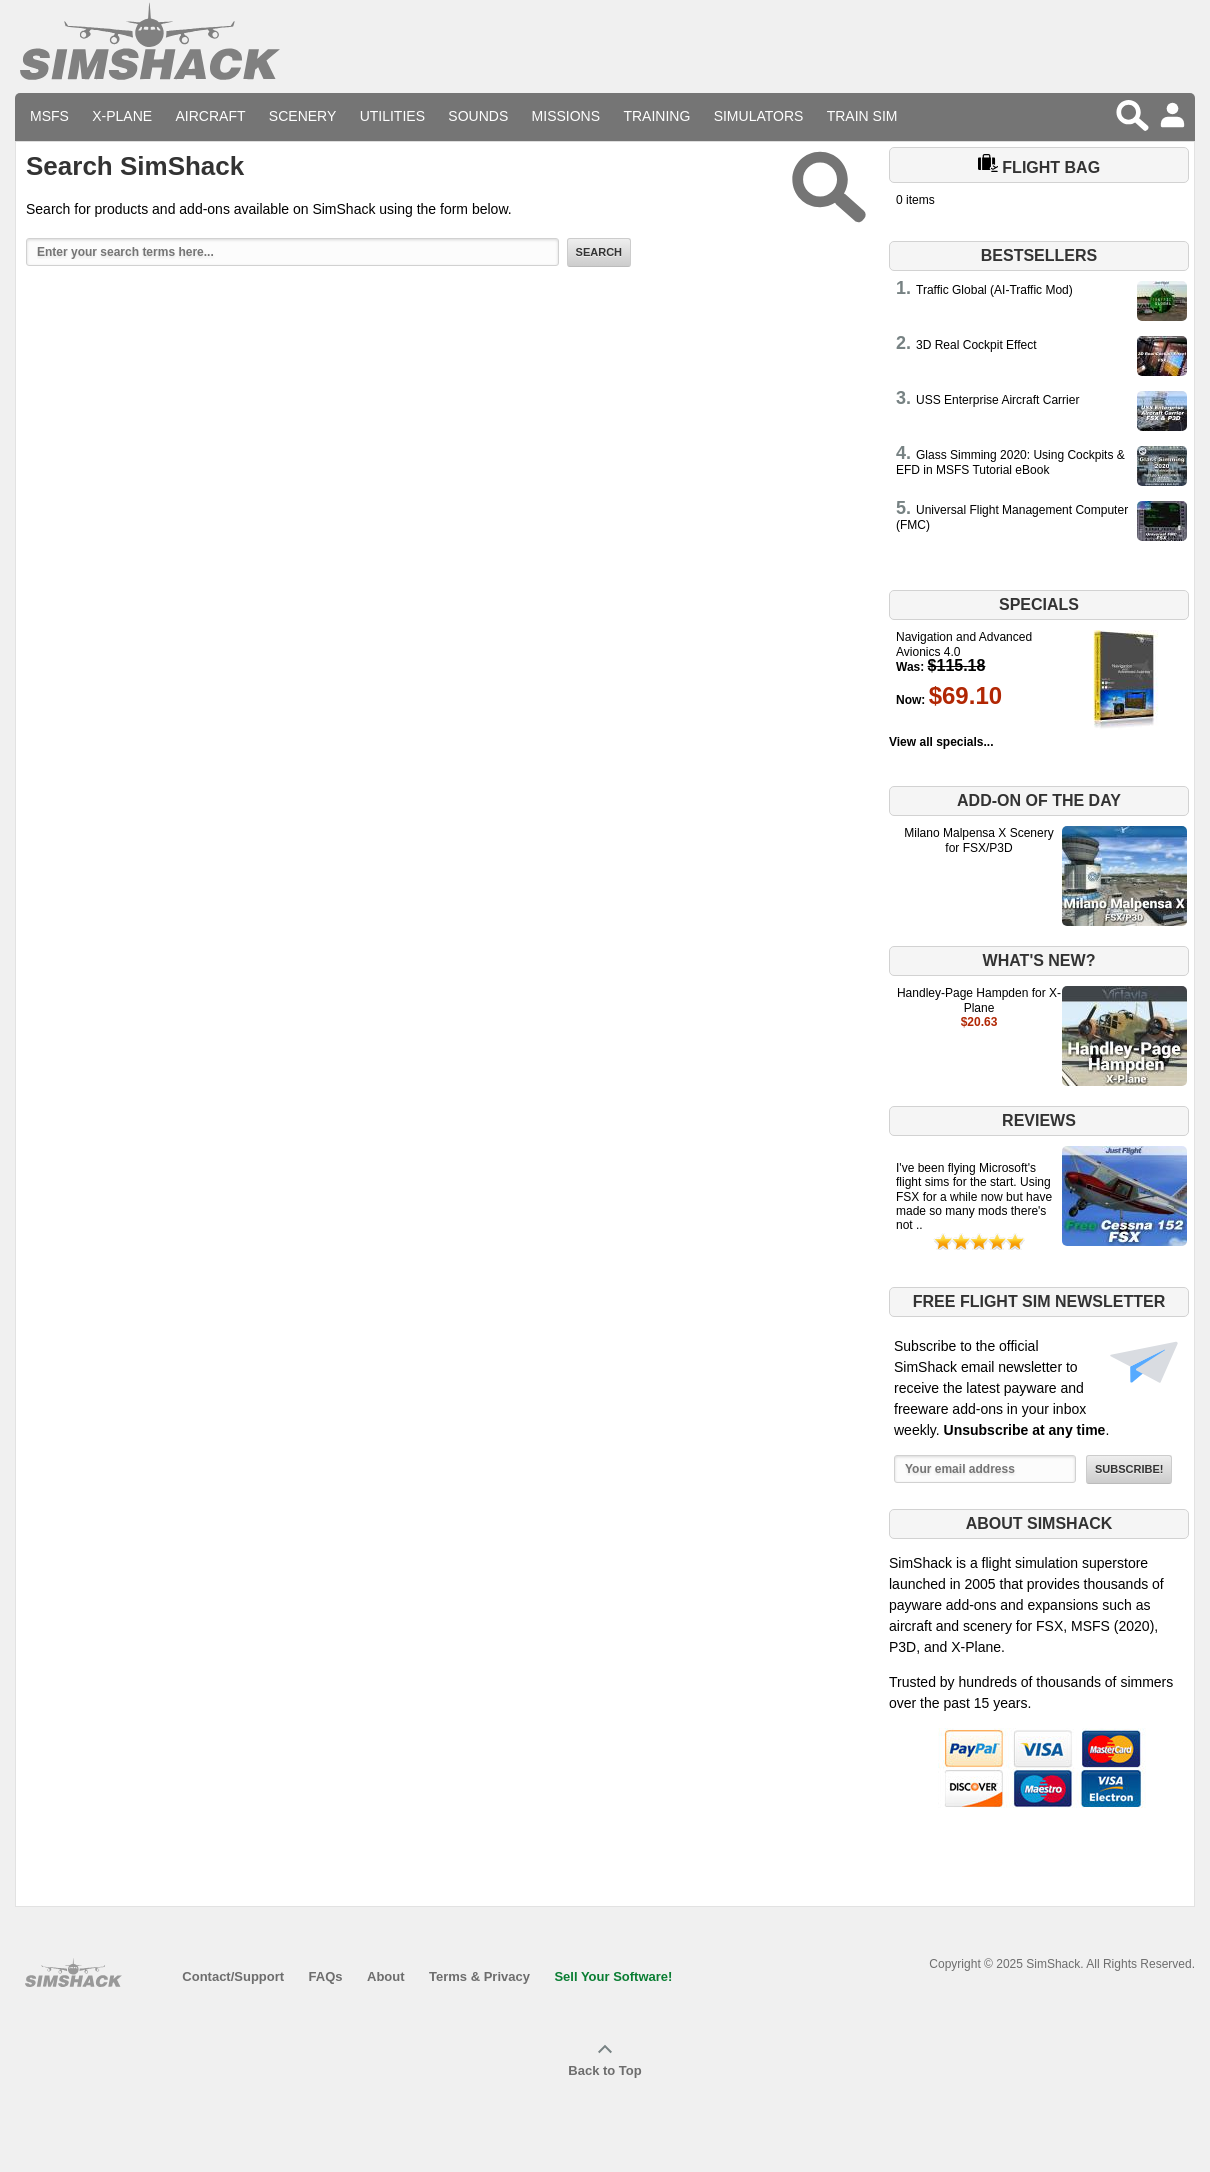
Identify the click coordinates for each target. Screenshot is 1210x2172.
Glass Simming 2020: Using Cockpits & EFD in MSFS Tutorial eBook (1010, 462)
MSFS (49, 116)
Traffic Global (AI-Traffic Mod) (994, 290)
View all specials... (941, 742)
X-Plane (122, 116)
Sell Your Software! (613, 1976)
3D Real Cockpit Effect (976, 345)
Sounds (478, 116)
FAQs (326, 1976)
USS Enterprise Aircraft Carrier (997, 400)
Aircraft (211, 116)
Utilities (392, 116)
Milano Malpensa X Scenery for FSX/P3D (978, 840)
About (386, 1976)
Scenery (302, 116)
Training (656, 116)
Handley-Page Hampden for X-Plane (979, 1000)
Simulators (759, 116)
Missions (566, 116)
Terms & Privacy (479, 1976)
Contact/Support (233, 1976)
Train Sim (862, 116)
